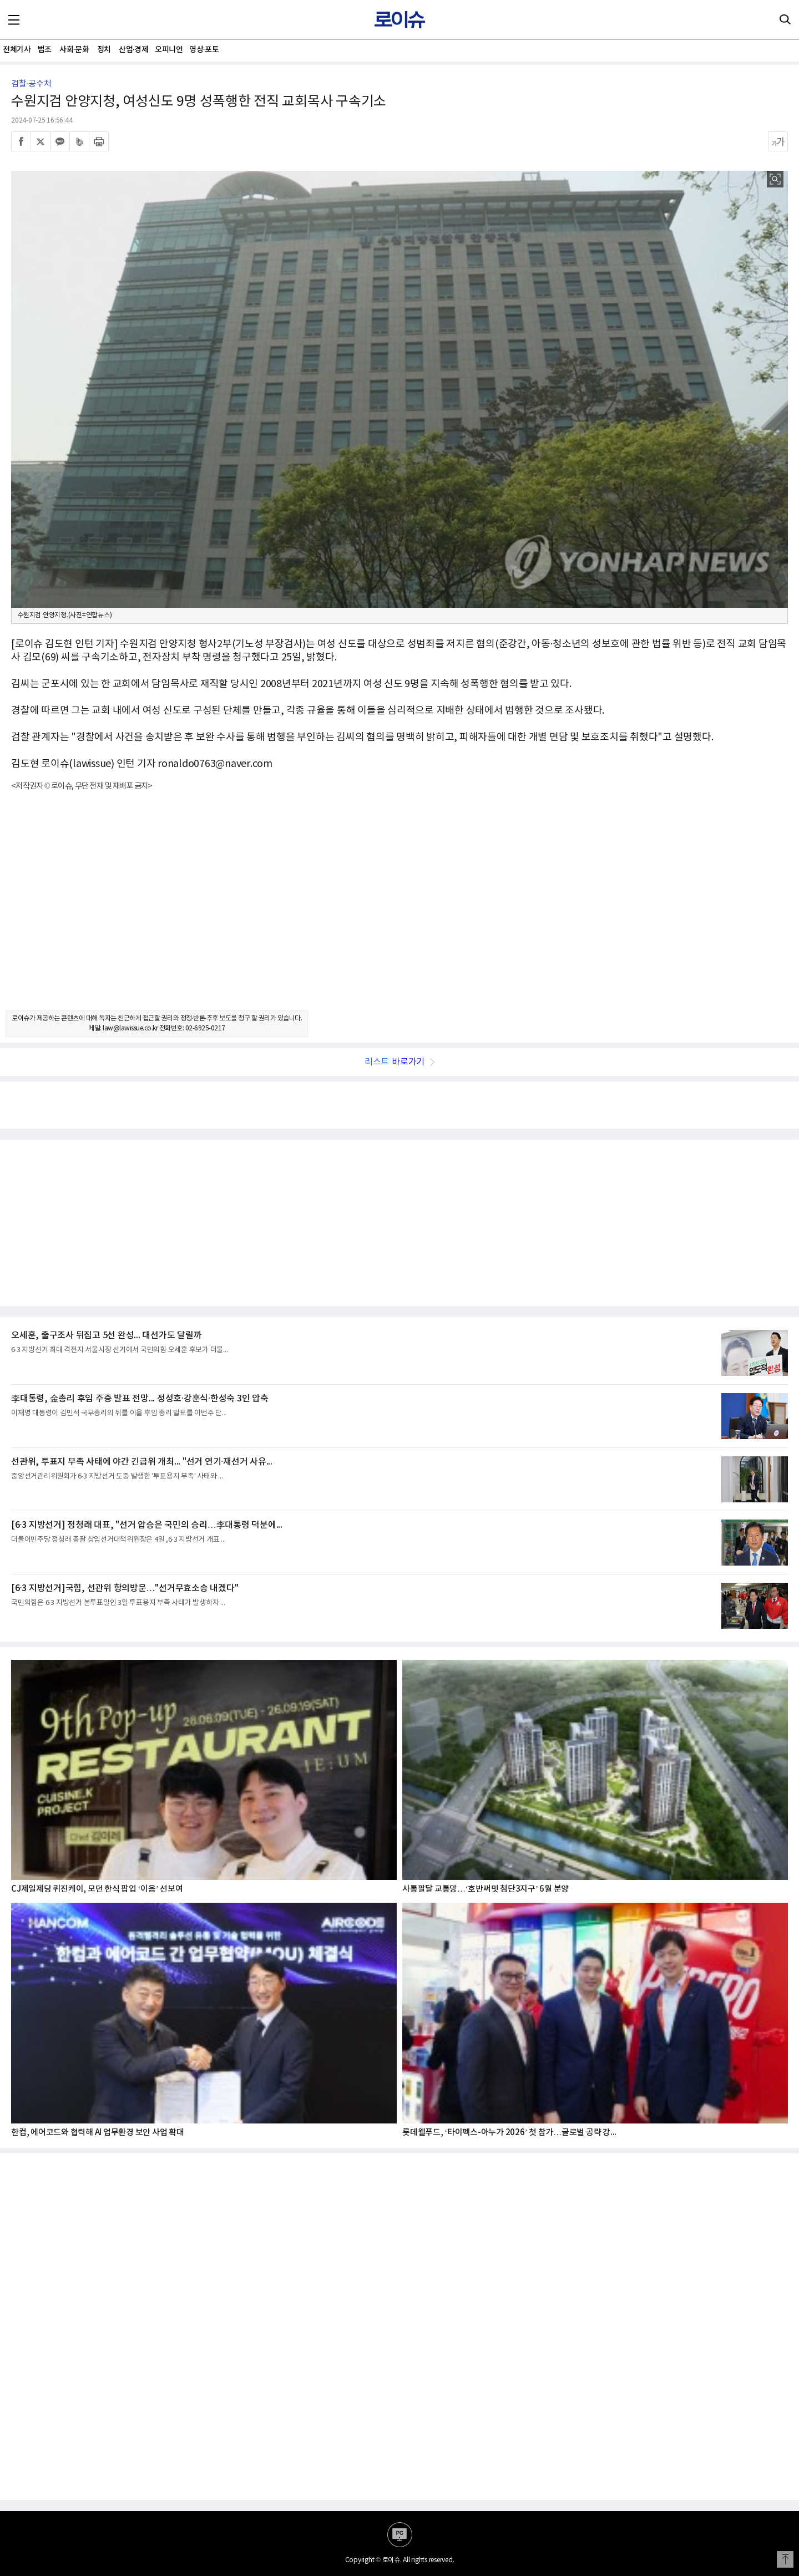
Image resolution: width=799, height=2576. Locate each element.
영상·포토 (204, 49)
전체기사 (17, 49)
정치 (104, 49)
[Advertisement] (399, 910)
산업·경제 (133, 49)
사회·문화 (74, 49)
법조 (45, 49)
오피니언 (169, 49)
